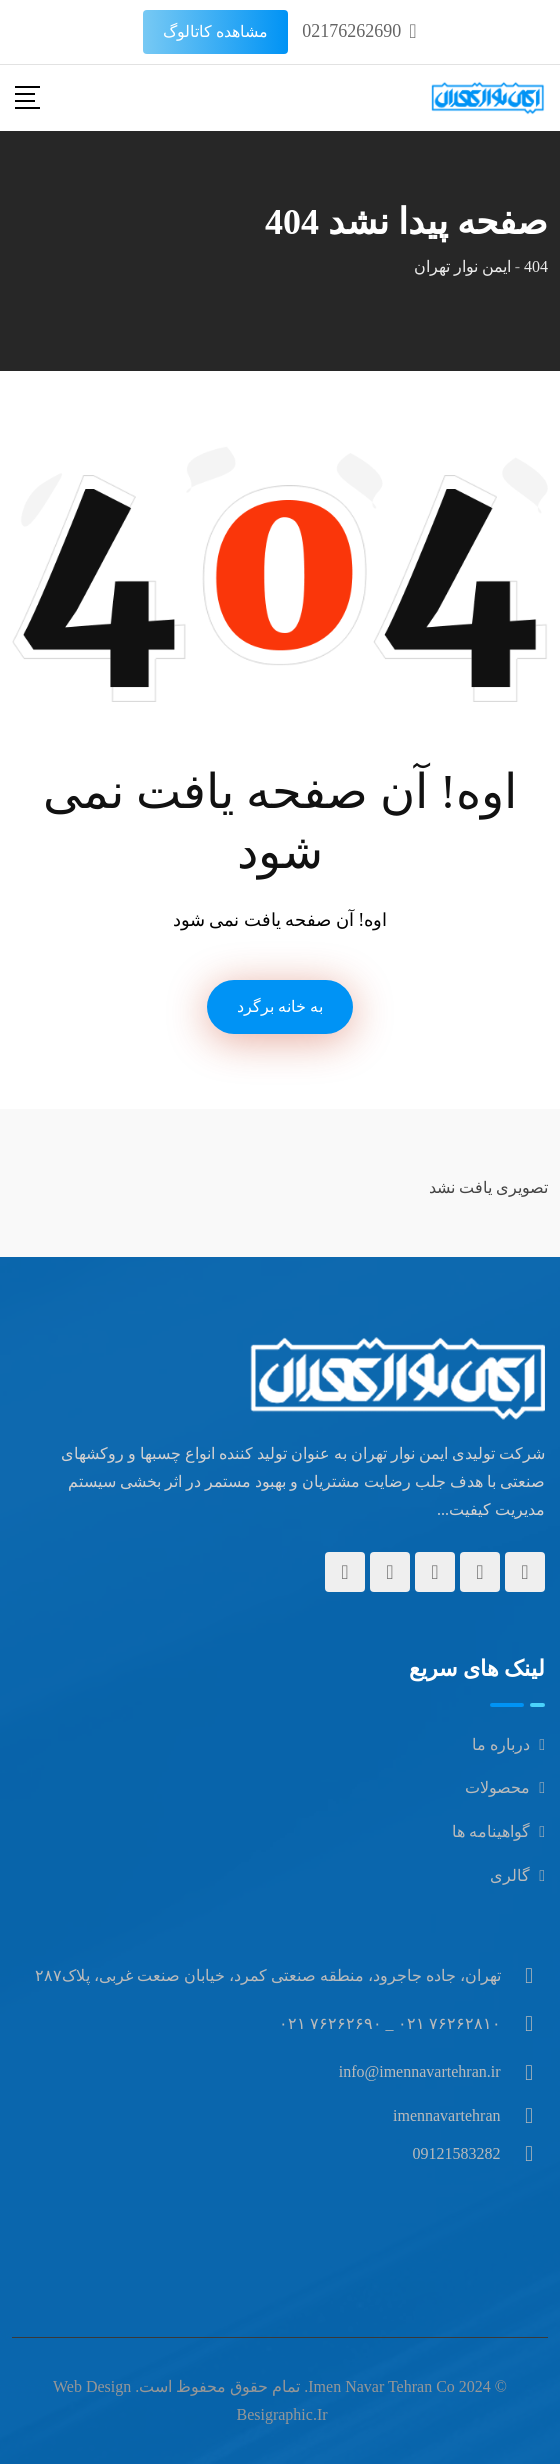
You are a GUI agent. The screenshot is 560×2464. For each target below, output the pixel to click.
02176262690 (351, 31)
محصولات (497, 1787)
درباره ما (501, 1744)
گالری (510, 1875)
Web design (92, 2386)
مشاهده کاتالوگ (215, 31)
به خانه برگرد (280, 1006)
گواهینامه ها (491, 1831)
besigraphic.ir (281, 2414)
